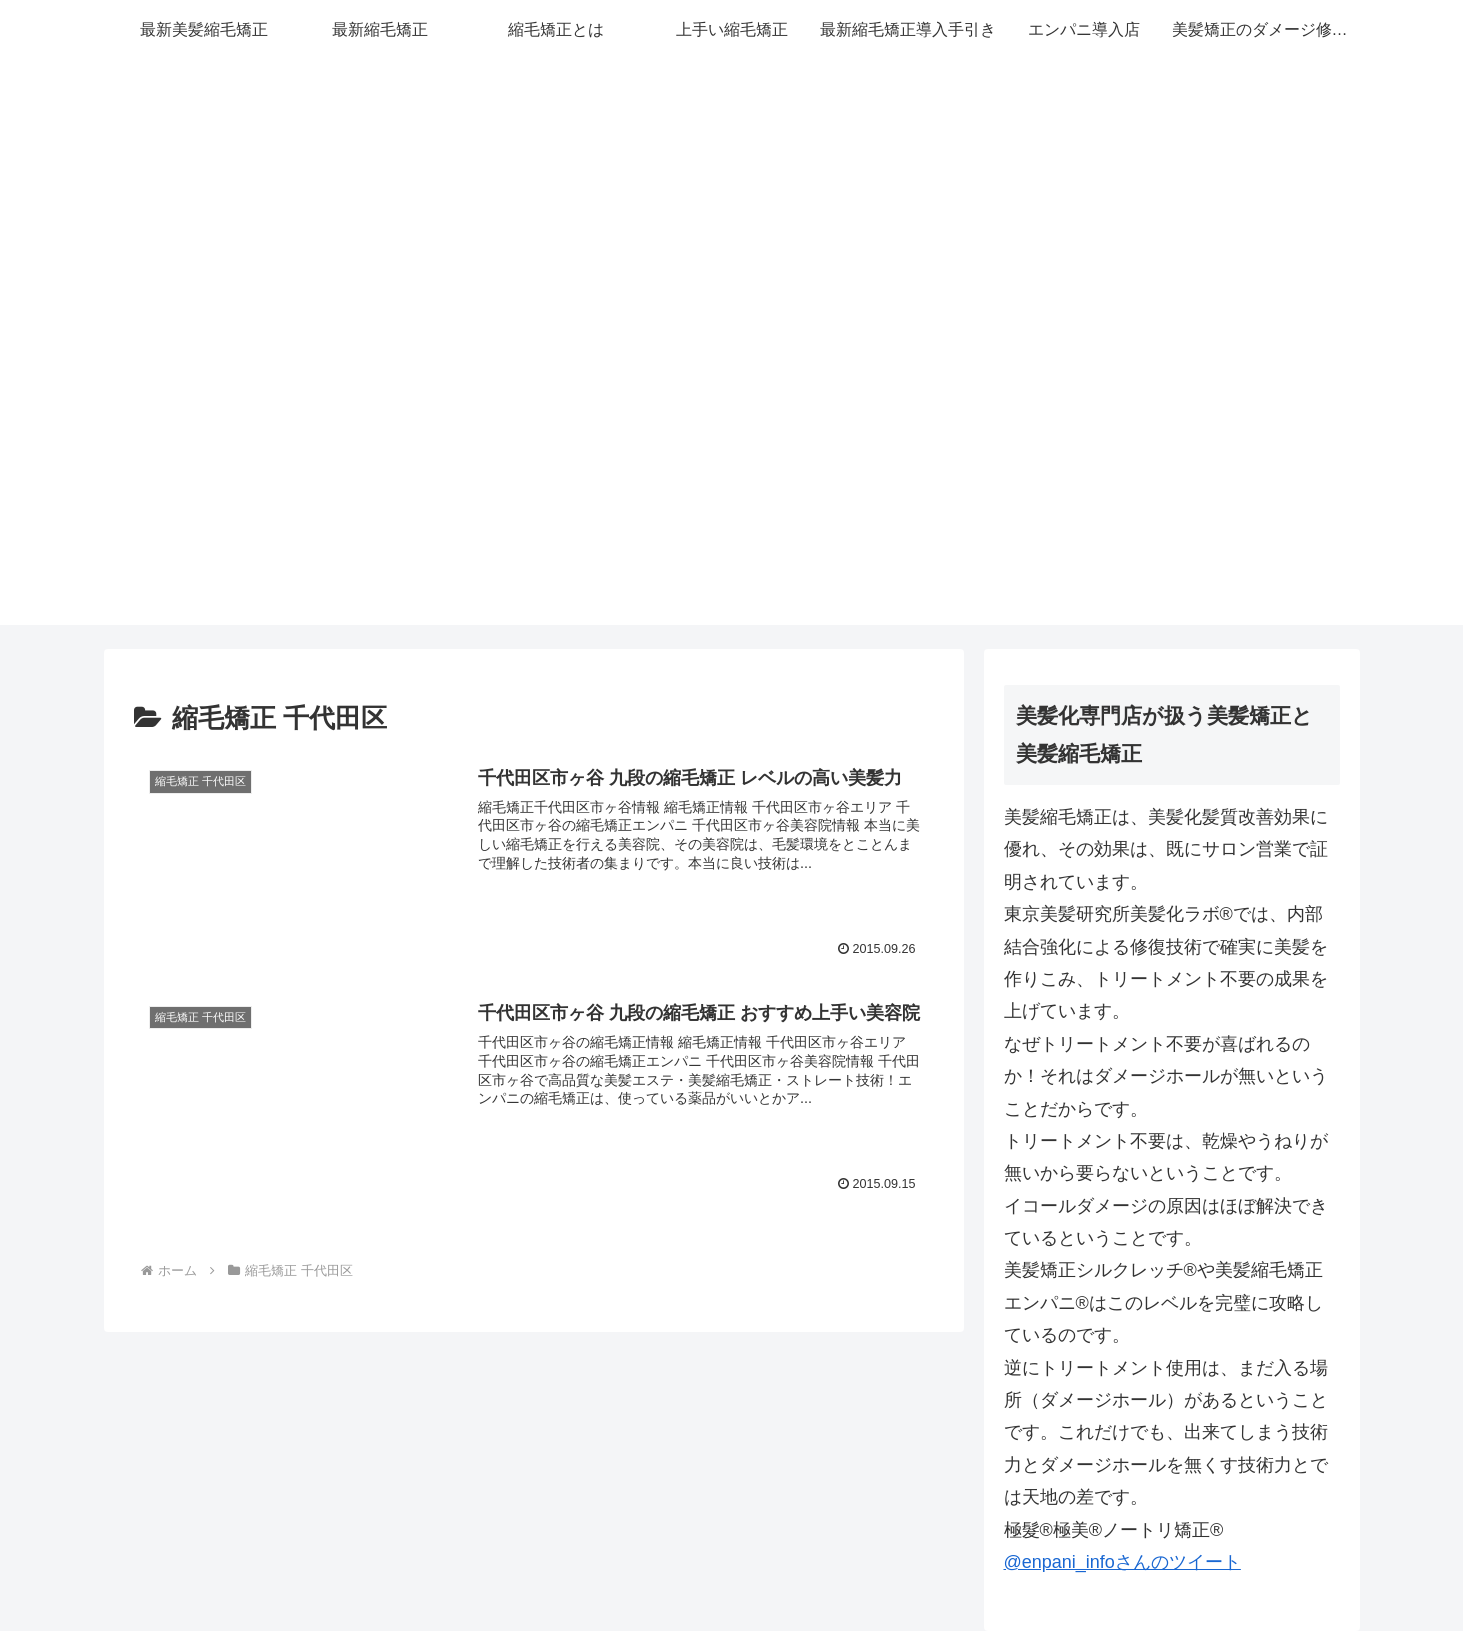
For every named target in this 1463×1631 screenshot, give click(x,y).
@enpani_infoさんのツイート (1122, 1562)
